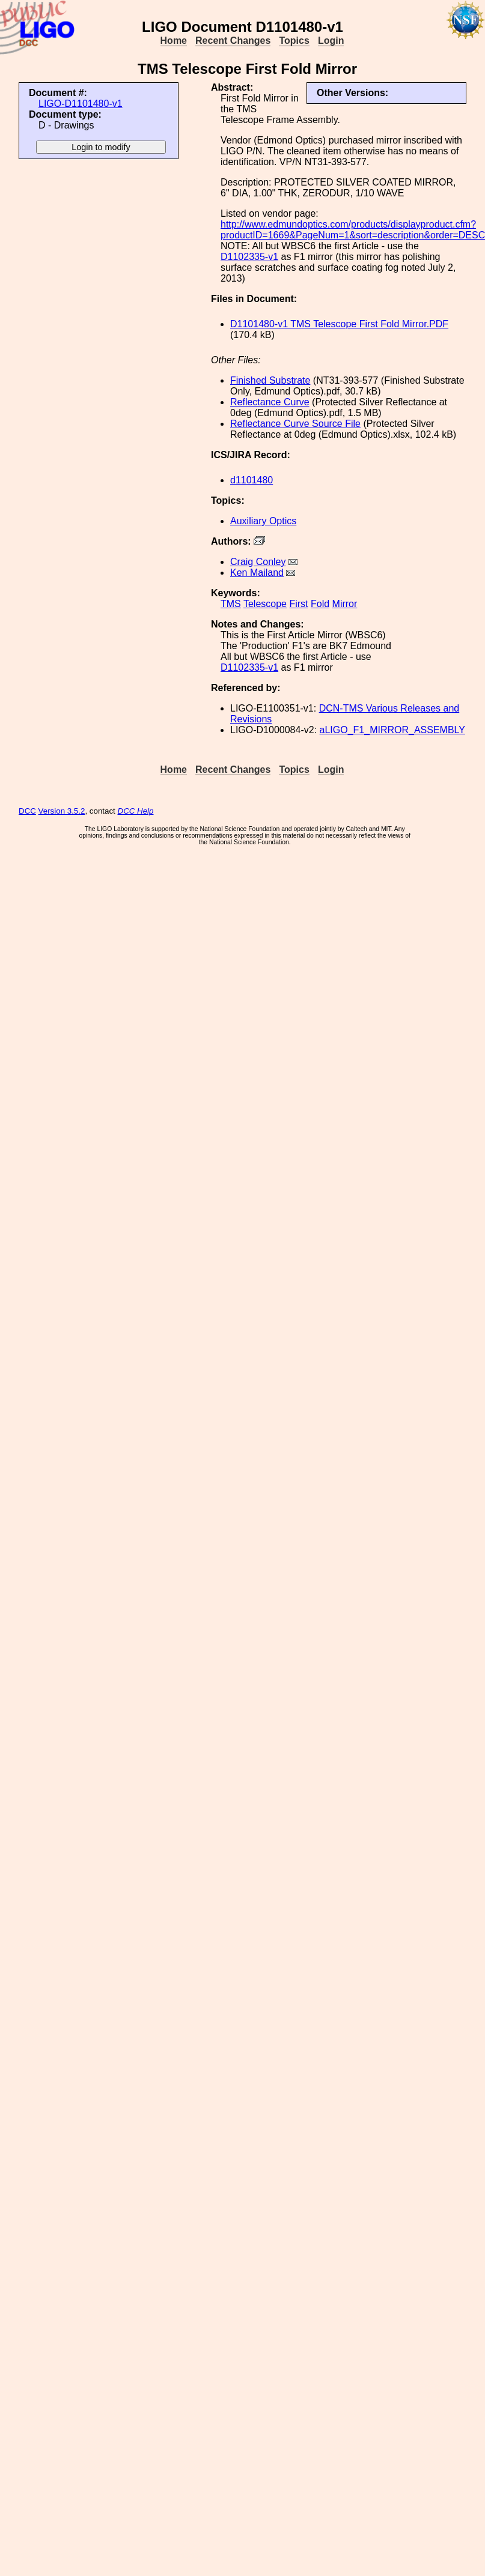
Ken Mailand (257, 572)
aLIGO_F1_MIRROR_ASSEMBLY (392, 730)
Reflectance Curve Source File (295, 424)
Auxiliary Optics (263, 521)
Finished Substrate (270, 380)
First (298, 604)
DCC (27, 810)
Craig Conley (257, 562)
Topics (294, 40)
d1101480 (251, 480)
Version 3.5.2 (61, 810)
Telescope (265, 604)
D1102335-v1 (249, 257)
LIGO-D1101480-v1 (80, 103)
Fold (320, 604)
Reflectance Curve (270, 402)
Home (173, 40)
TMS (231, 604)
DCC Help (136, 810)
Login (331, 40)
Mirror (345, 604)
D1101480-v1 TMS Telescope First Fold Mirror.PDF (339, 324)
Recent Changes (232, 40)
